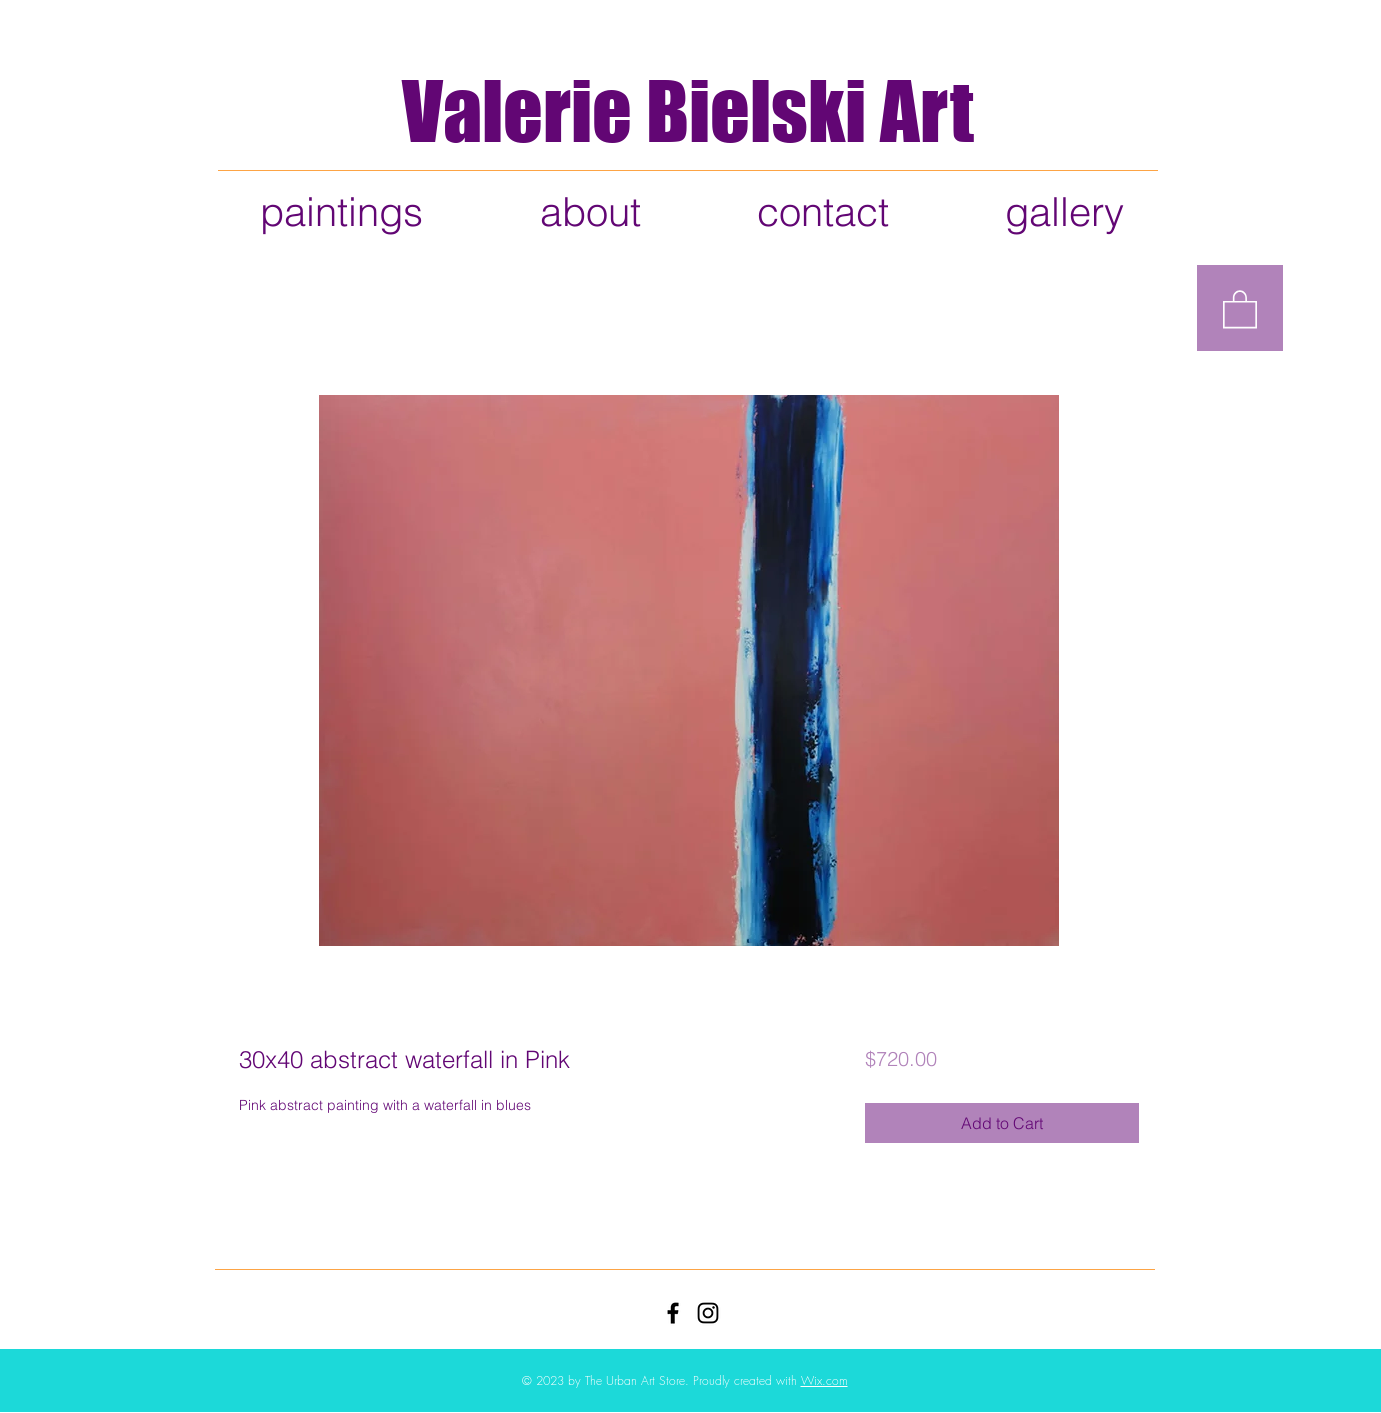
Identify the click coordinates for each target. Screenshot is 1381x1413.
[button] (1240, 308)
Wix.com (824, 1380)
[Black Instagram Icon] (708, 1313)
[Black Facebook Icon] (673, 1313)
